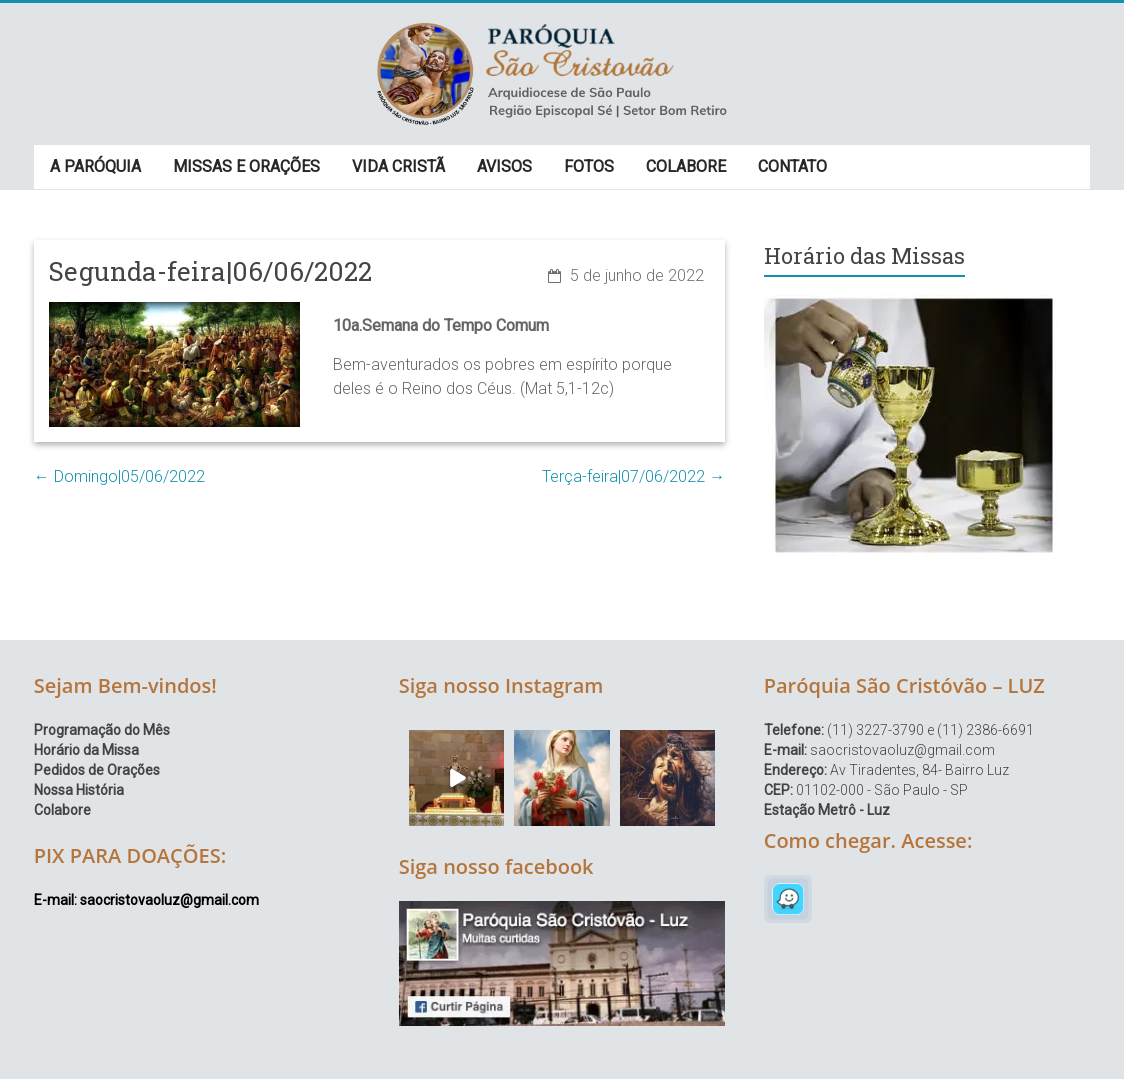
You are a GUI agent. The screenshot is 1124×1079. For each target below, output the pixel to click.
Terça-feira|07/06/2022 (633, 476)
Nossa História (79, 790)
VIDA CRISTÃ (398, 166)
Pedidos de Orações (97, 770)
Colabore (62, 810)
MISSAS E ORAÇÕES (246, 166)
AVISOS (504, 166)
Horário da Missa (86, 750)
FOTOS (589, 166)
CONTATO (792, 166)
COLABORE (686, 166)
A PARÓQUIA (95, 166)
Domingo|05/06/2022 (119, 476)
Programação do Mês (102, 730)
